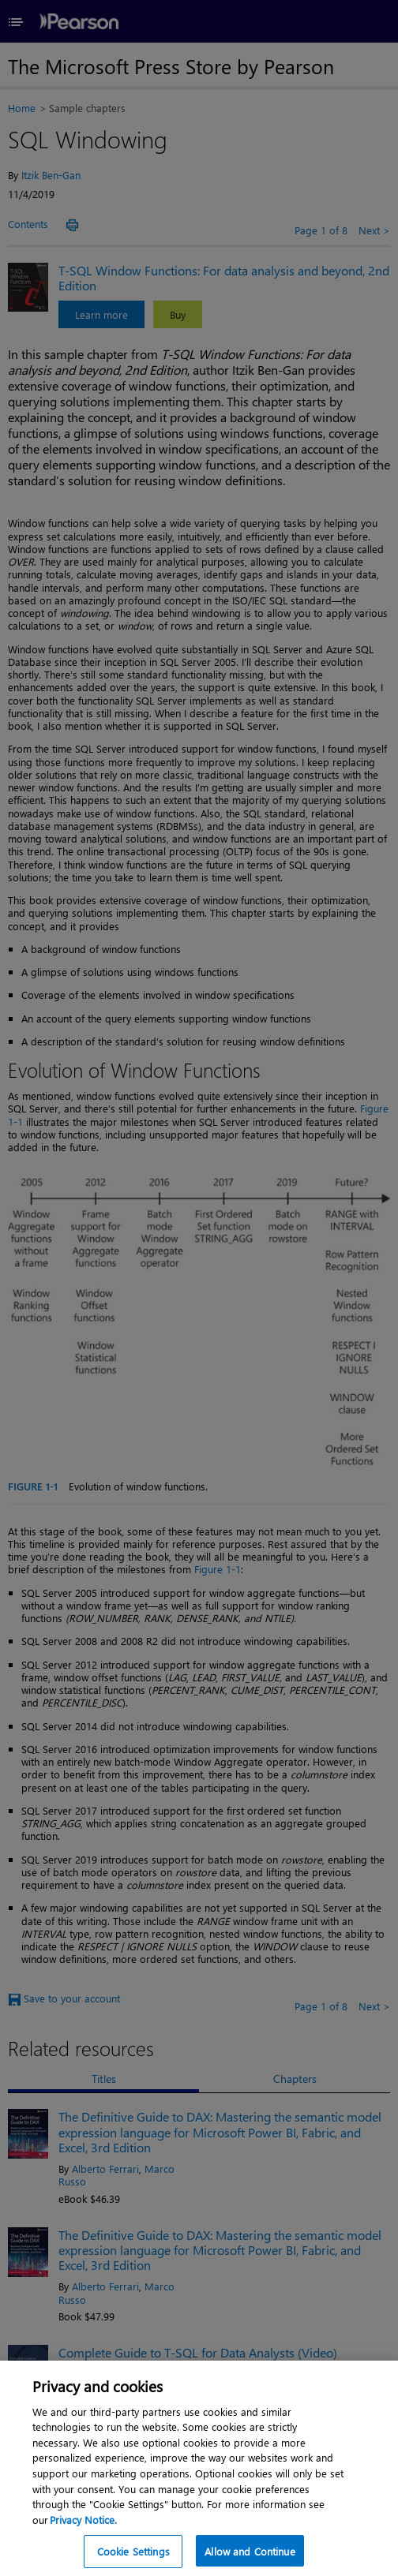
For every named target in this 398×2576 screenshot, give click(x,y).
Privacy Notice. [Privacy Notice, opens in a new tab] (83, 2533)
